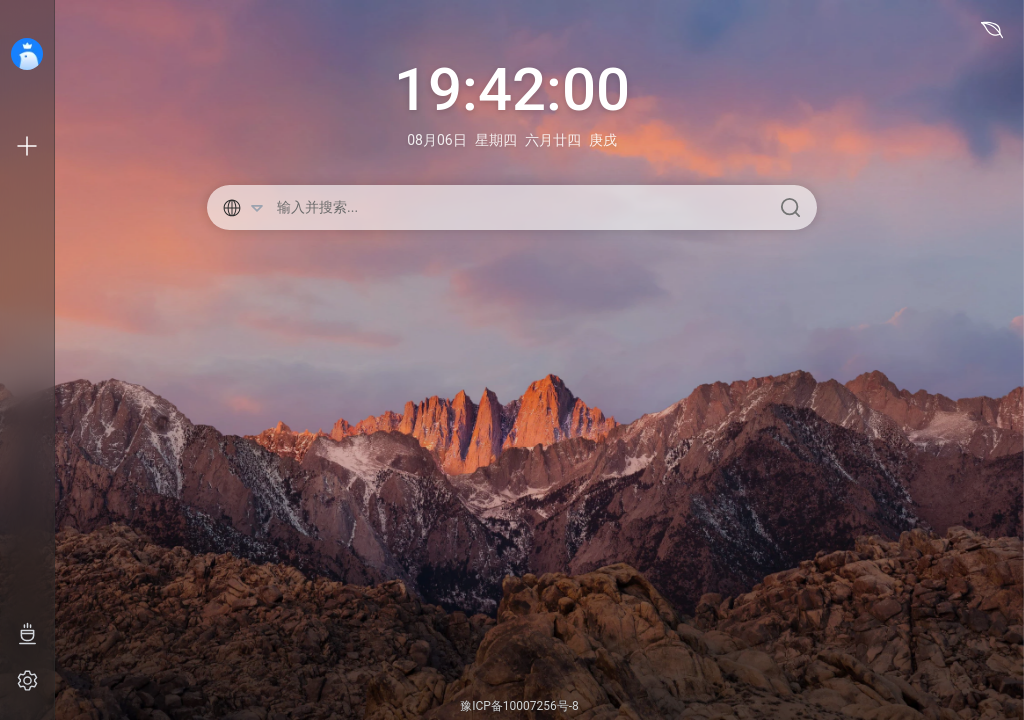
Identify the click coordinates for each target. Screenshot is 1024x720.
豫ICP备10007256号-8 (519, 706)
